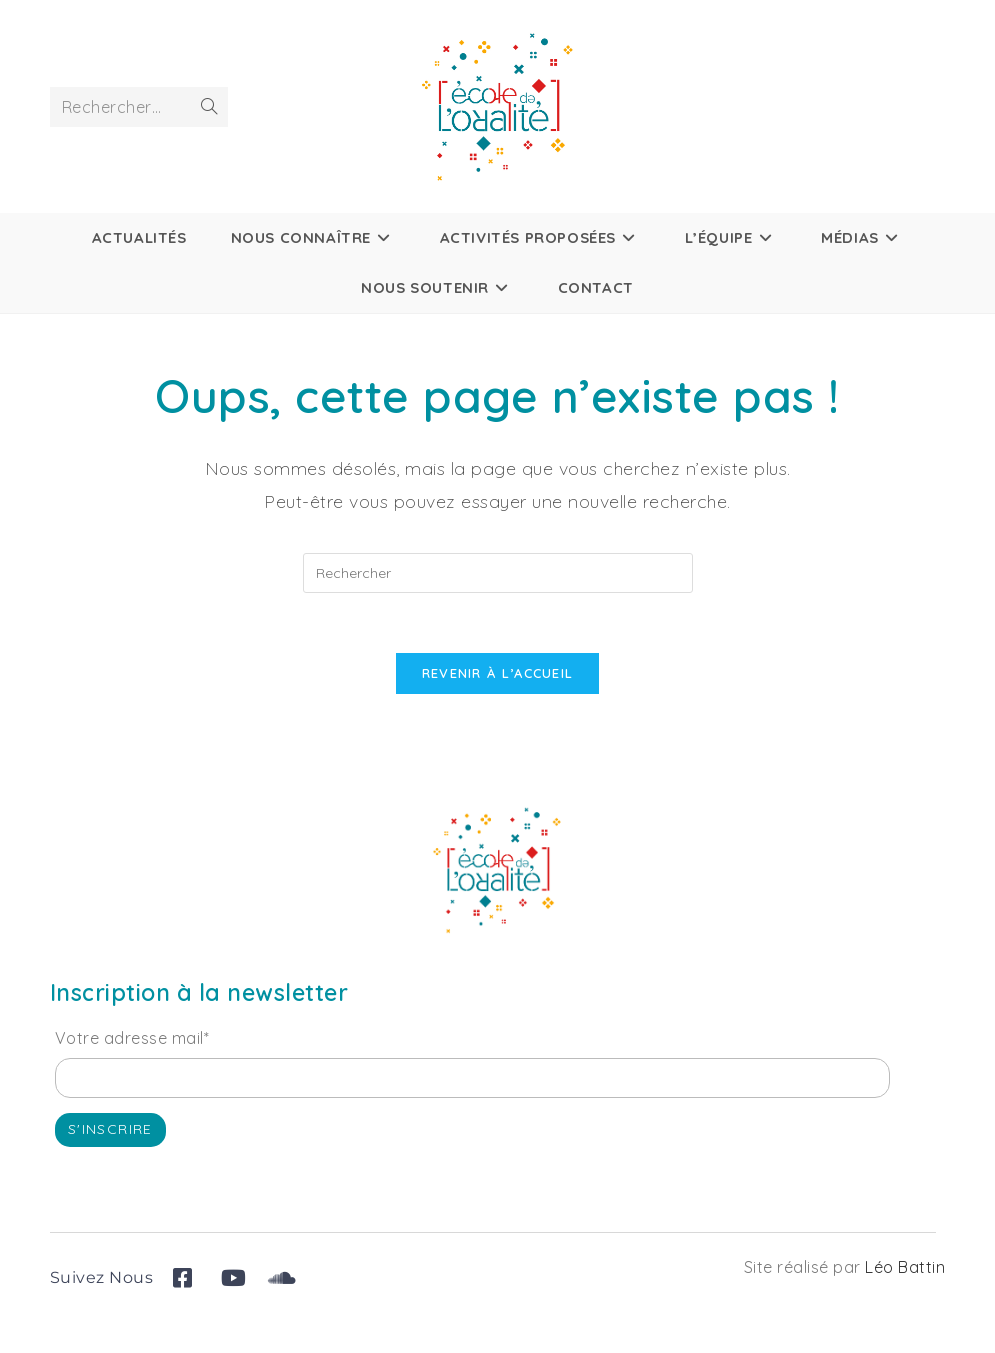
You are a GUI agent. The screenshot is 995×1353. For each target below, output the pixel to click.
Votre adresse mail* (132, 1039)
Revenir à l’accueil (498, 674)
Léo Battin (905, 1268)
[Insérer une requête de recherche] (498, 573)
